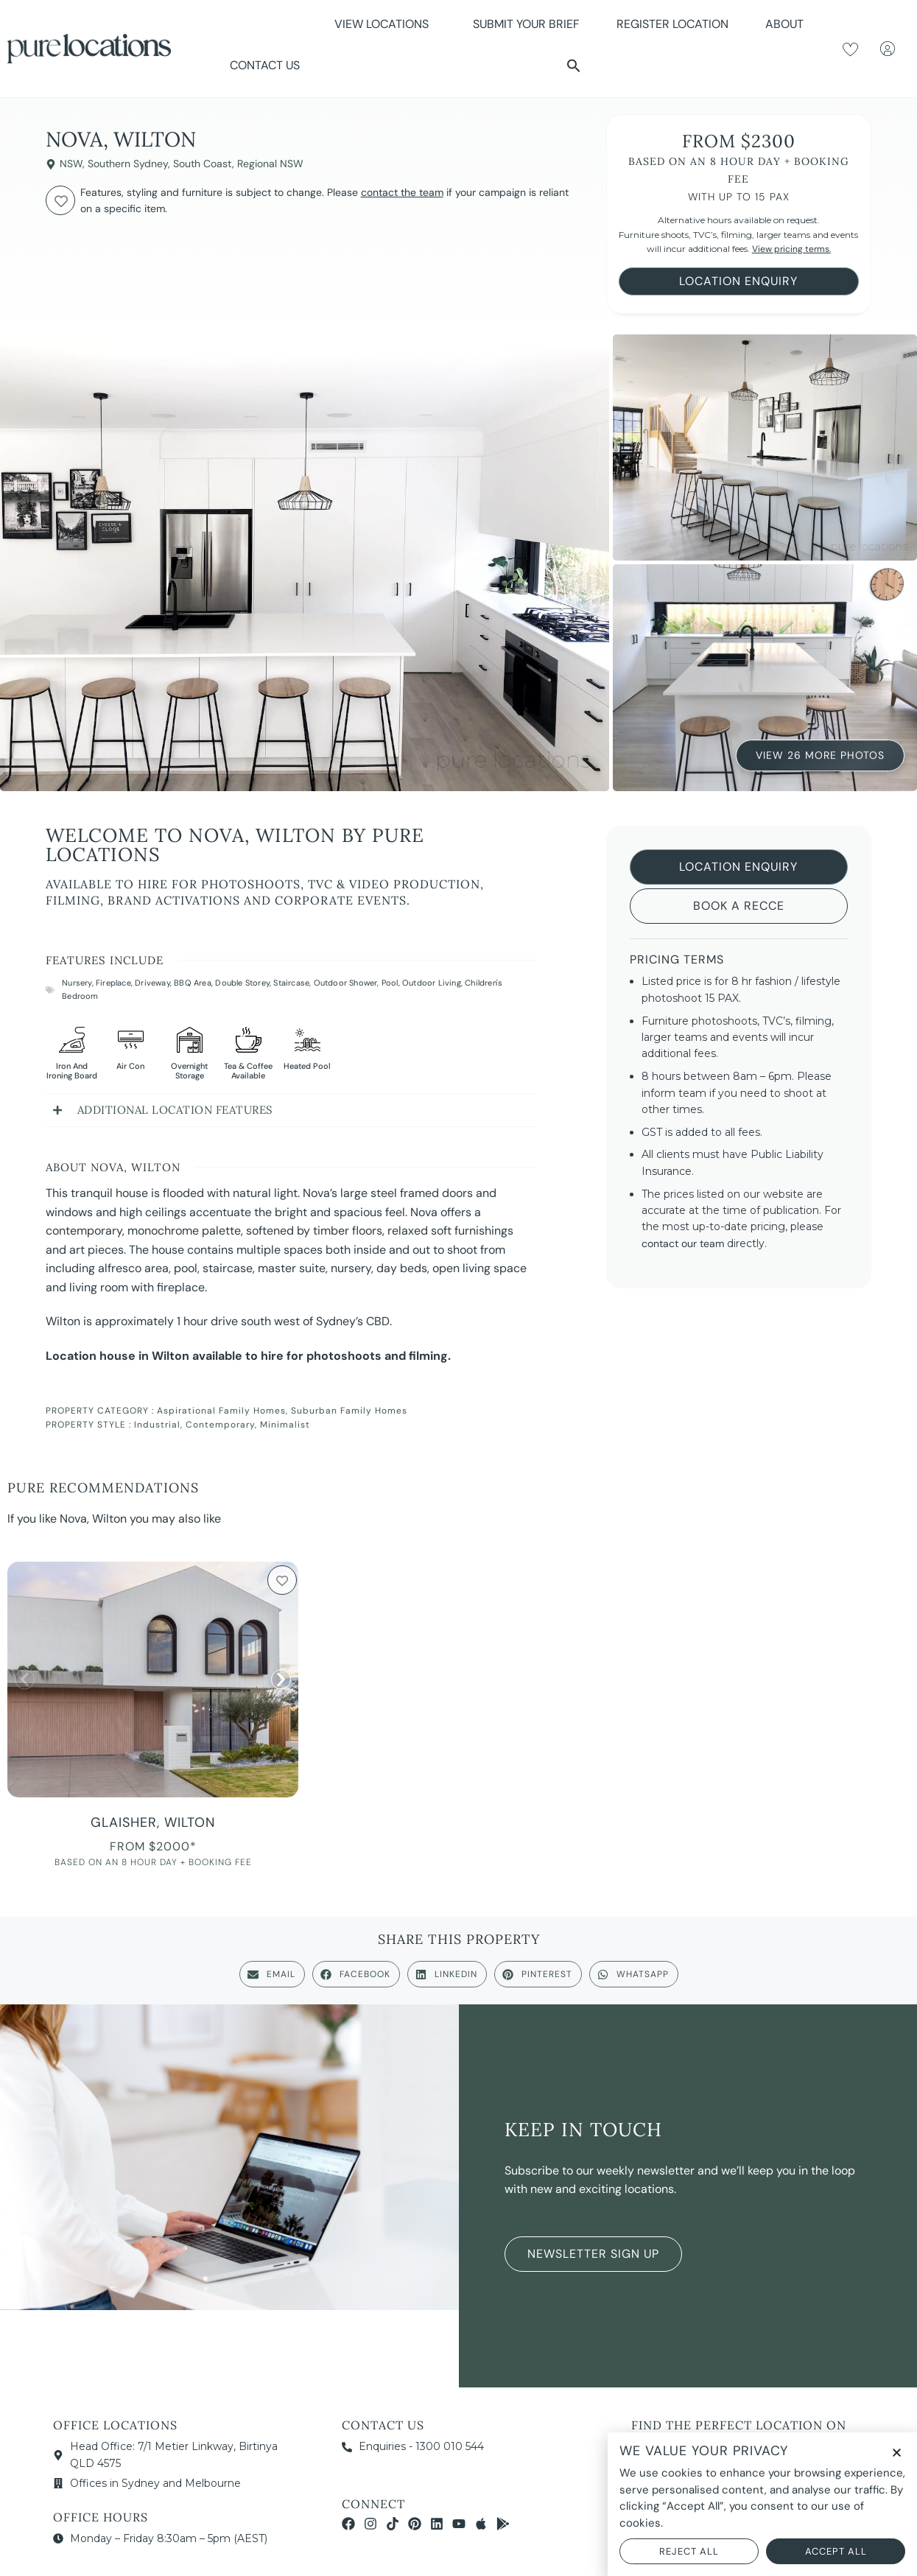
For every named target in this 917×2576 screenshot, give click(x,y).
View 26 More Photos (820, 753)
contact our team (683, 1243)
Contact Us (265, 65)
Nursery (76, 983)
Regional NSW (270, 163)
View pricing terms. (791, 249)
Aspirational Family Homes (221, 1411)
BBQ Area (192, 983)
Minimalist (285, 1425)
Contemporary (220, 1425)
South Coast (202, 163)
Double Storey (242, 983)
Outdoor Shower (346, 983)
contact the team (402, 192)
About (788, 24)
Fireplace (113, 983)
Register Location (672, 24)
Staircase (291, 983)
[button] (574, 66)
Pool (390, 983)
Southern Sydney (128, 163)
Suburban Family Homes (349, 1411)
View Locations (385, 24)
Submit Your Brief (526, 24)
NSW (71, 163)
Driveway (152, 983)
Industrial (157, 1425)
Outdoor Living (431, 983)
